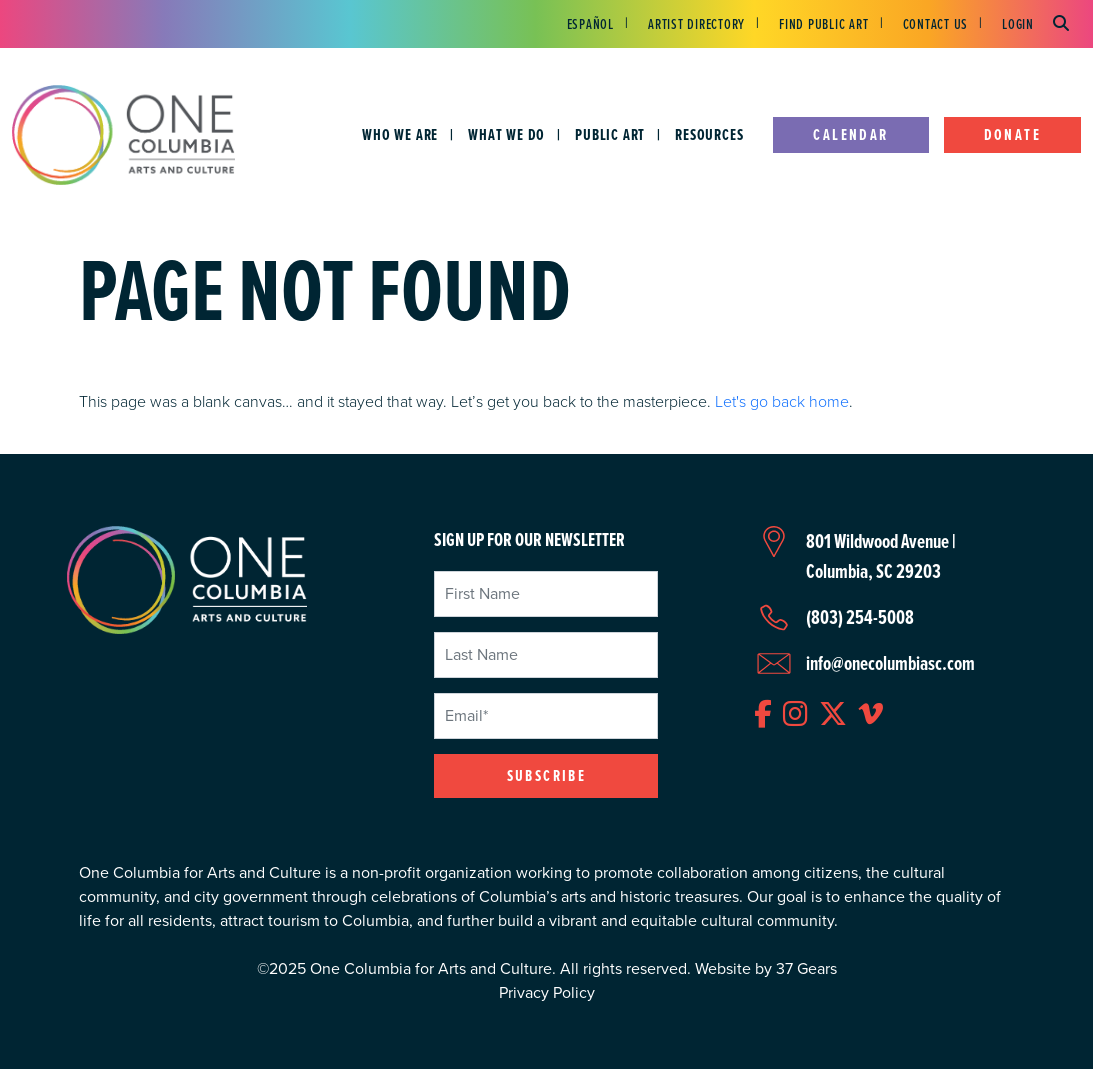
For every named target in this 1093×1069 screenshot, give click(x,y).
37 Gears (806, 968)
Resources (709, 134)
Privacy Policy (547, 992)
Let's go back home (782, 401)
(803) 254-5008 (860, 617)
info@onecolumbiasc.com (890, 663)
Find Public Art (823, 24)
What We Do (506, 134)
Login (1018, 24)
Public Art (610, 134)
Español (590, 24)
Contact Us (936, 24)
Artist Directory (696, 24)
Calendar (850, 134)
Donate (1012, 134)
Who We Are (400, 134)
